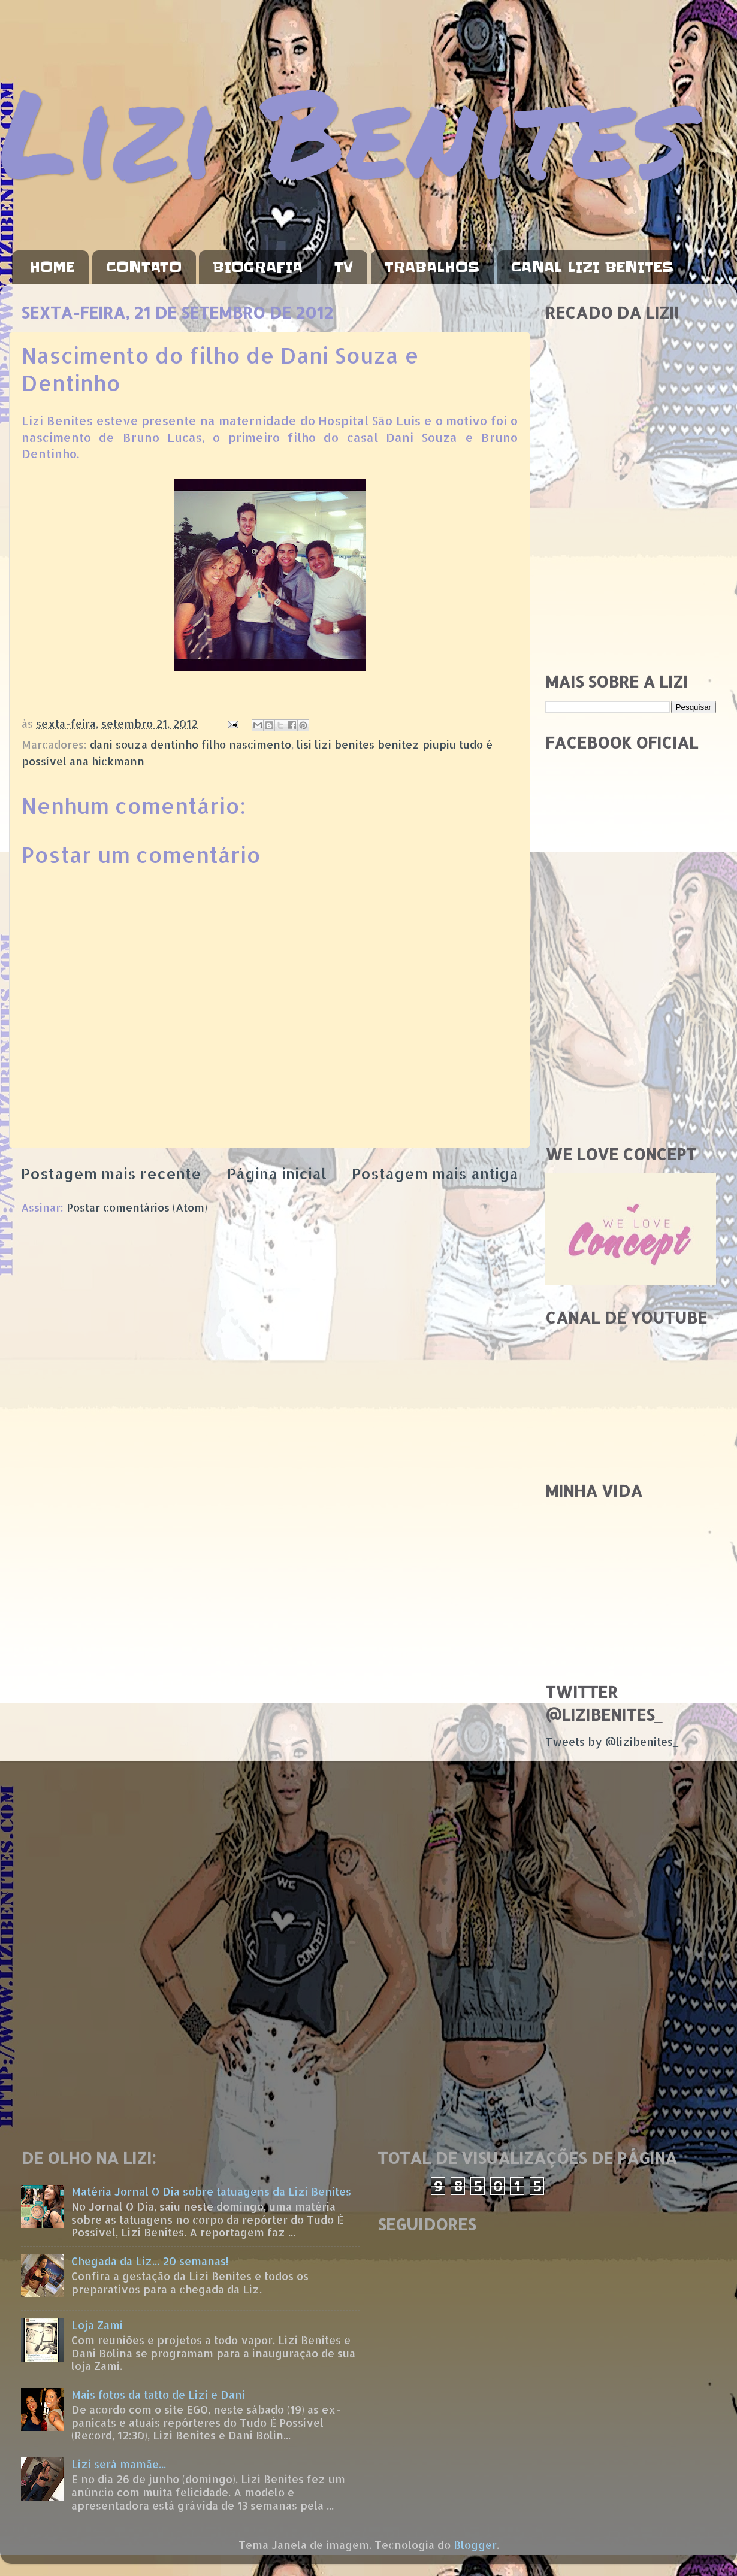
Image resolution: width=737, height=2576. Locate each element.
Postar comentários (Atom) (137, 1207)
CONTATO (144, 267)
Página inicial (277, 1173)
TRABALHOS (432, 267)
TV (343, 267)
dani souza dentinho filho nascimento (190, 744)
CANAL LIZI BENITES (592, 267)
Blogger (475, 2544)
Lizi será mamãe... (118, 2464)
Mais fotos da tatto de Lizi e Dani (158, 2394)
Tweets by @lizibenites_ (611, 1741)
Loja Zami (97, 2325)
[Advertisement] (630, 577)
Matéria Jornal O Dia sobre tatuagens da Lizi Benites (211, 2191)
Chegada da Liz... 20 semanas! (150, 2261)
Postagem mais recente (111, 1173)
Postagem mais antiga (435, 1173)
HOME (51, 267)
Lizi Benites (344, 130)
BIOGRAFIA (258, 267)
